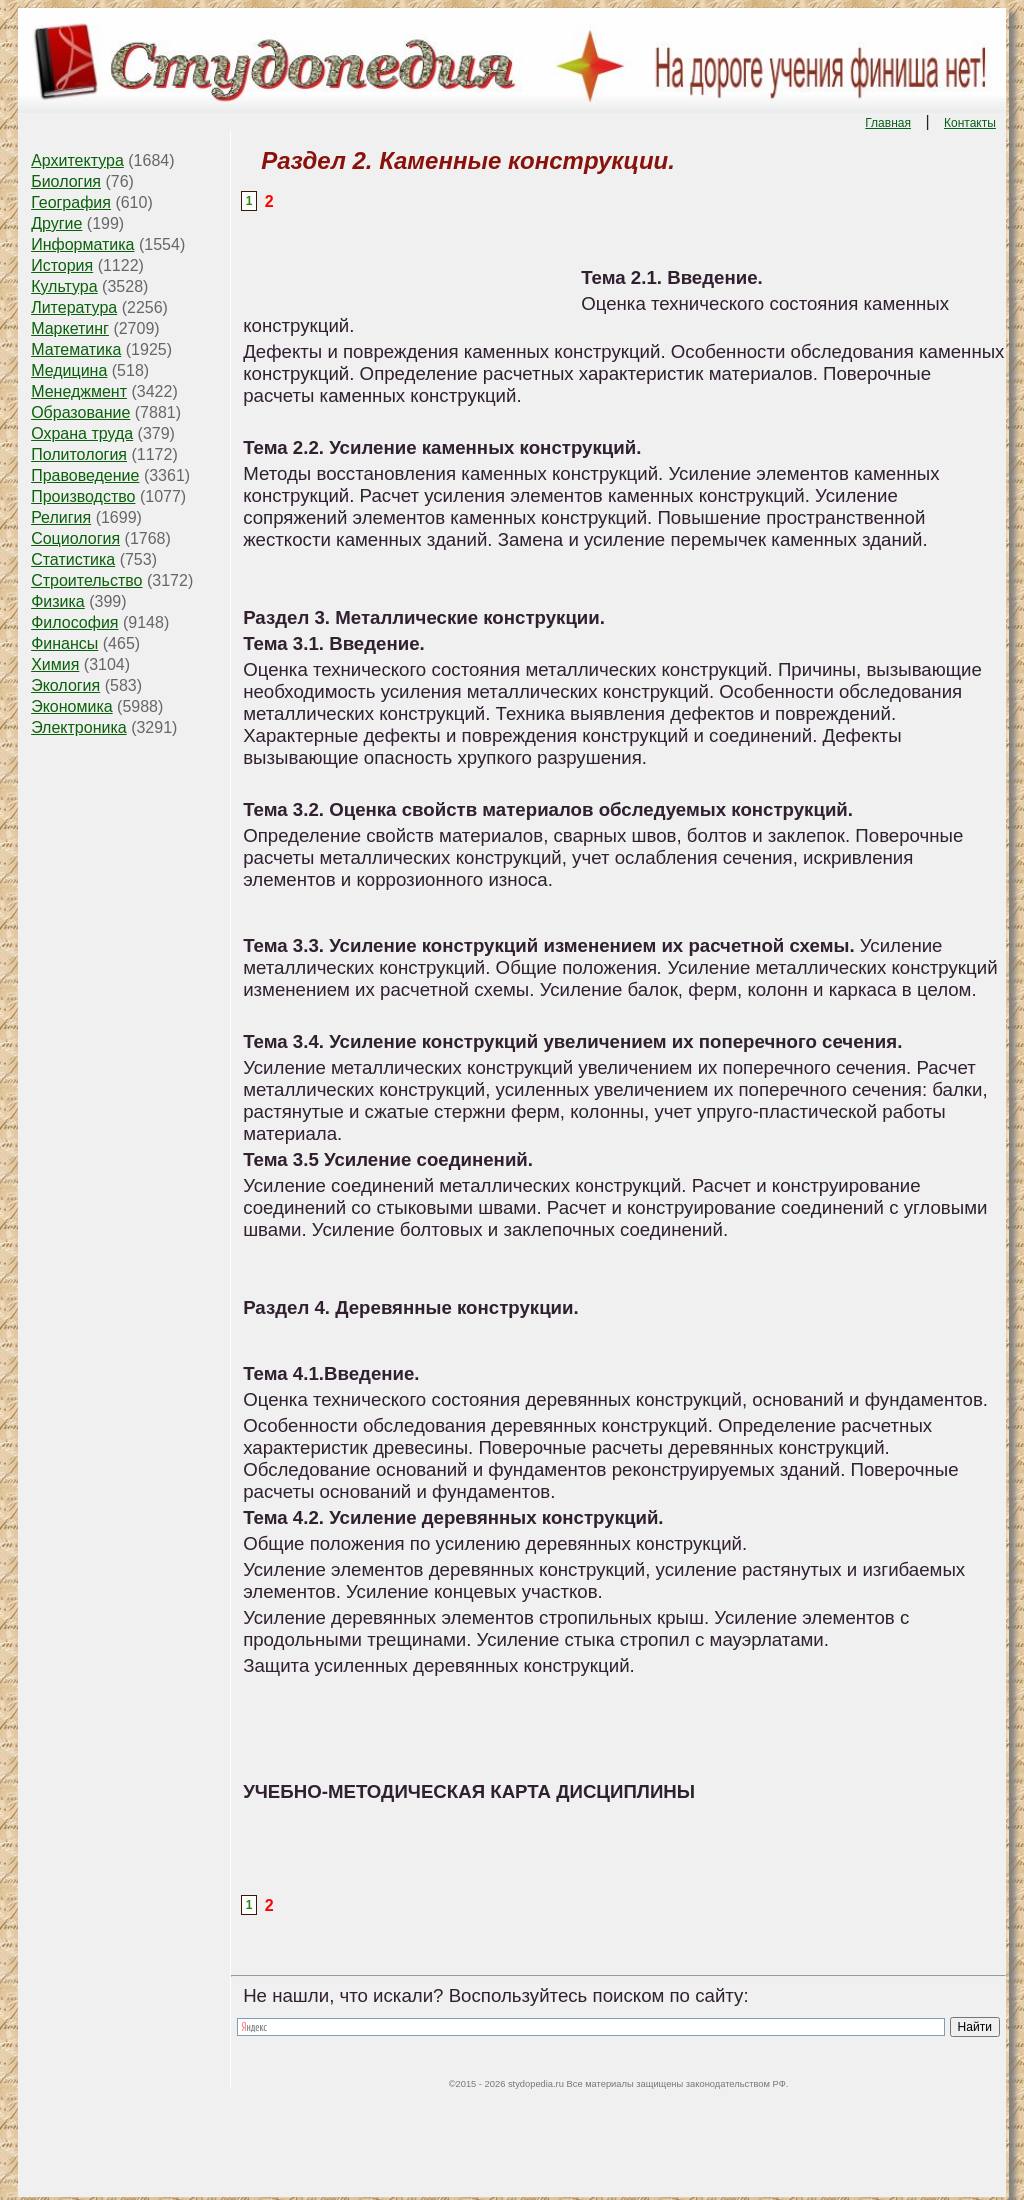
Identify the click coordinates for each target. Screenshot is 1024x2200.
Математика (76, 349)
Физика (58, 601)
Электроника (79, 727)
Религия (61, 517)
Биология (66, 181)
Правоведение (85, 475)
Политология (79, 454)
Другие (56, 223)
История (62, 265)
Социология (75, 538)
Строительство (86, 580)
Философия (74, 622)
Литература (74, 307)
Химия (55, 664)
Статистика (73, 559)
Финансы (64, 643)
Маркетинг (70, 328)
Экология (65, 685)
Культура (64, 286)
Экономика (72, 706)
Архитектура (77, 160)
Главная (888, 123)
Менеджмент (79, 391)
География (71, 202)
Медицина (69, 370)
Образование (80, 412)
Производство (83, 496)
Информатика (82, 244)
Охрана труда (82, 433)
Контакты (970, 123)
